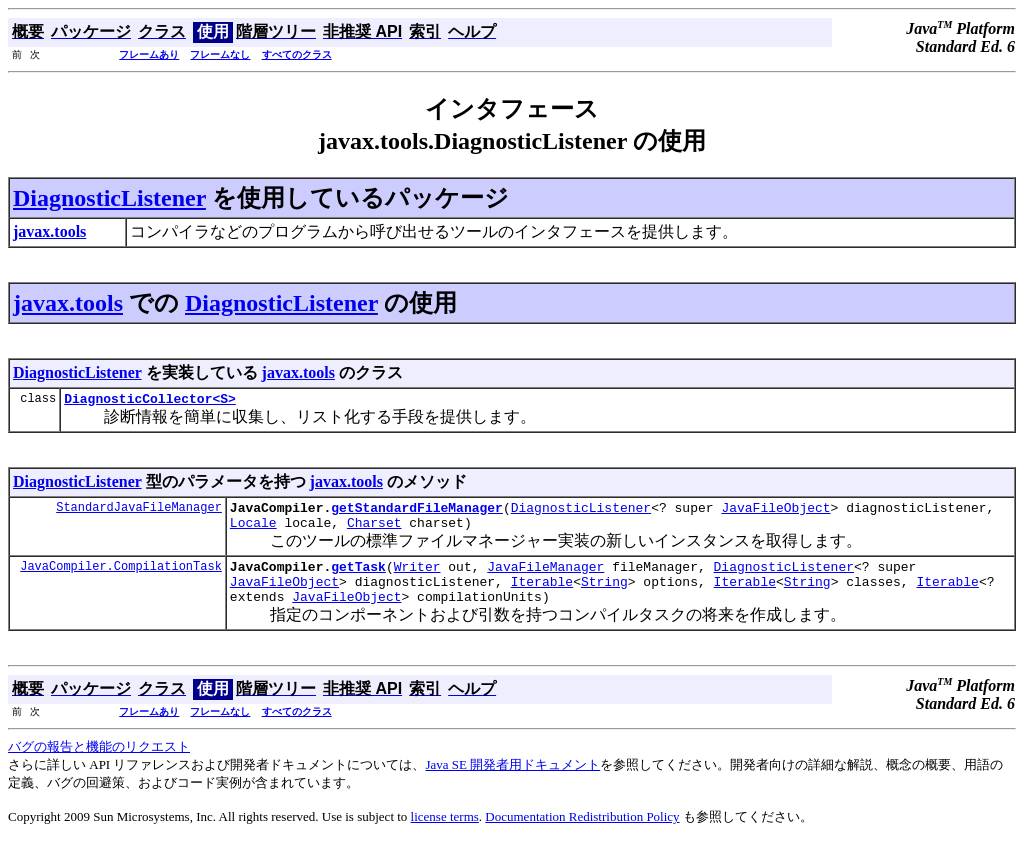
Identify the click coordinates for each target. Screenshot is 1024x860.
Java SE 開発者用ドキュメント (512, 782)
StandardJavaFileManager (139, 512)
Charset (374, 531)
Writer (417, 578)
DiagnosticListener (109, 198)
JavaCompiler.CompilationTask (121, 577)
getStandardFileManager (417, 513)
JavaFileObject (775, 513)
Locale (253, 531)
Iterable (542, 596)
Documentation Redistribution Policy (582, 834)
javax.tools (68, 303)
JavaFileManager (545, 578)
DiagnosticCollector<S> (150, 401)
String (604, 596)
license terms (445, 834)
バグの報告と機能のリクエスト (99, 764)
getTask (358, 578)
